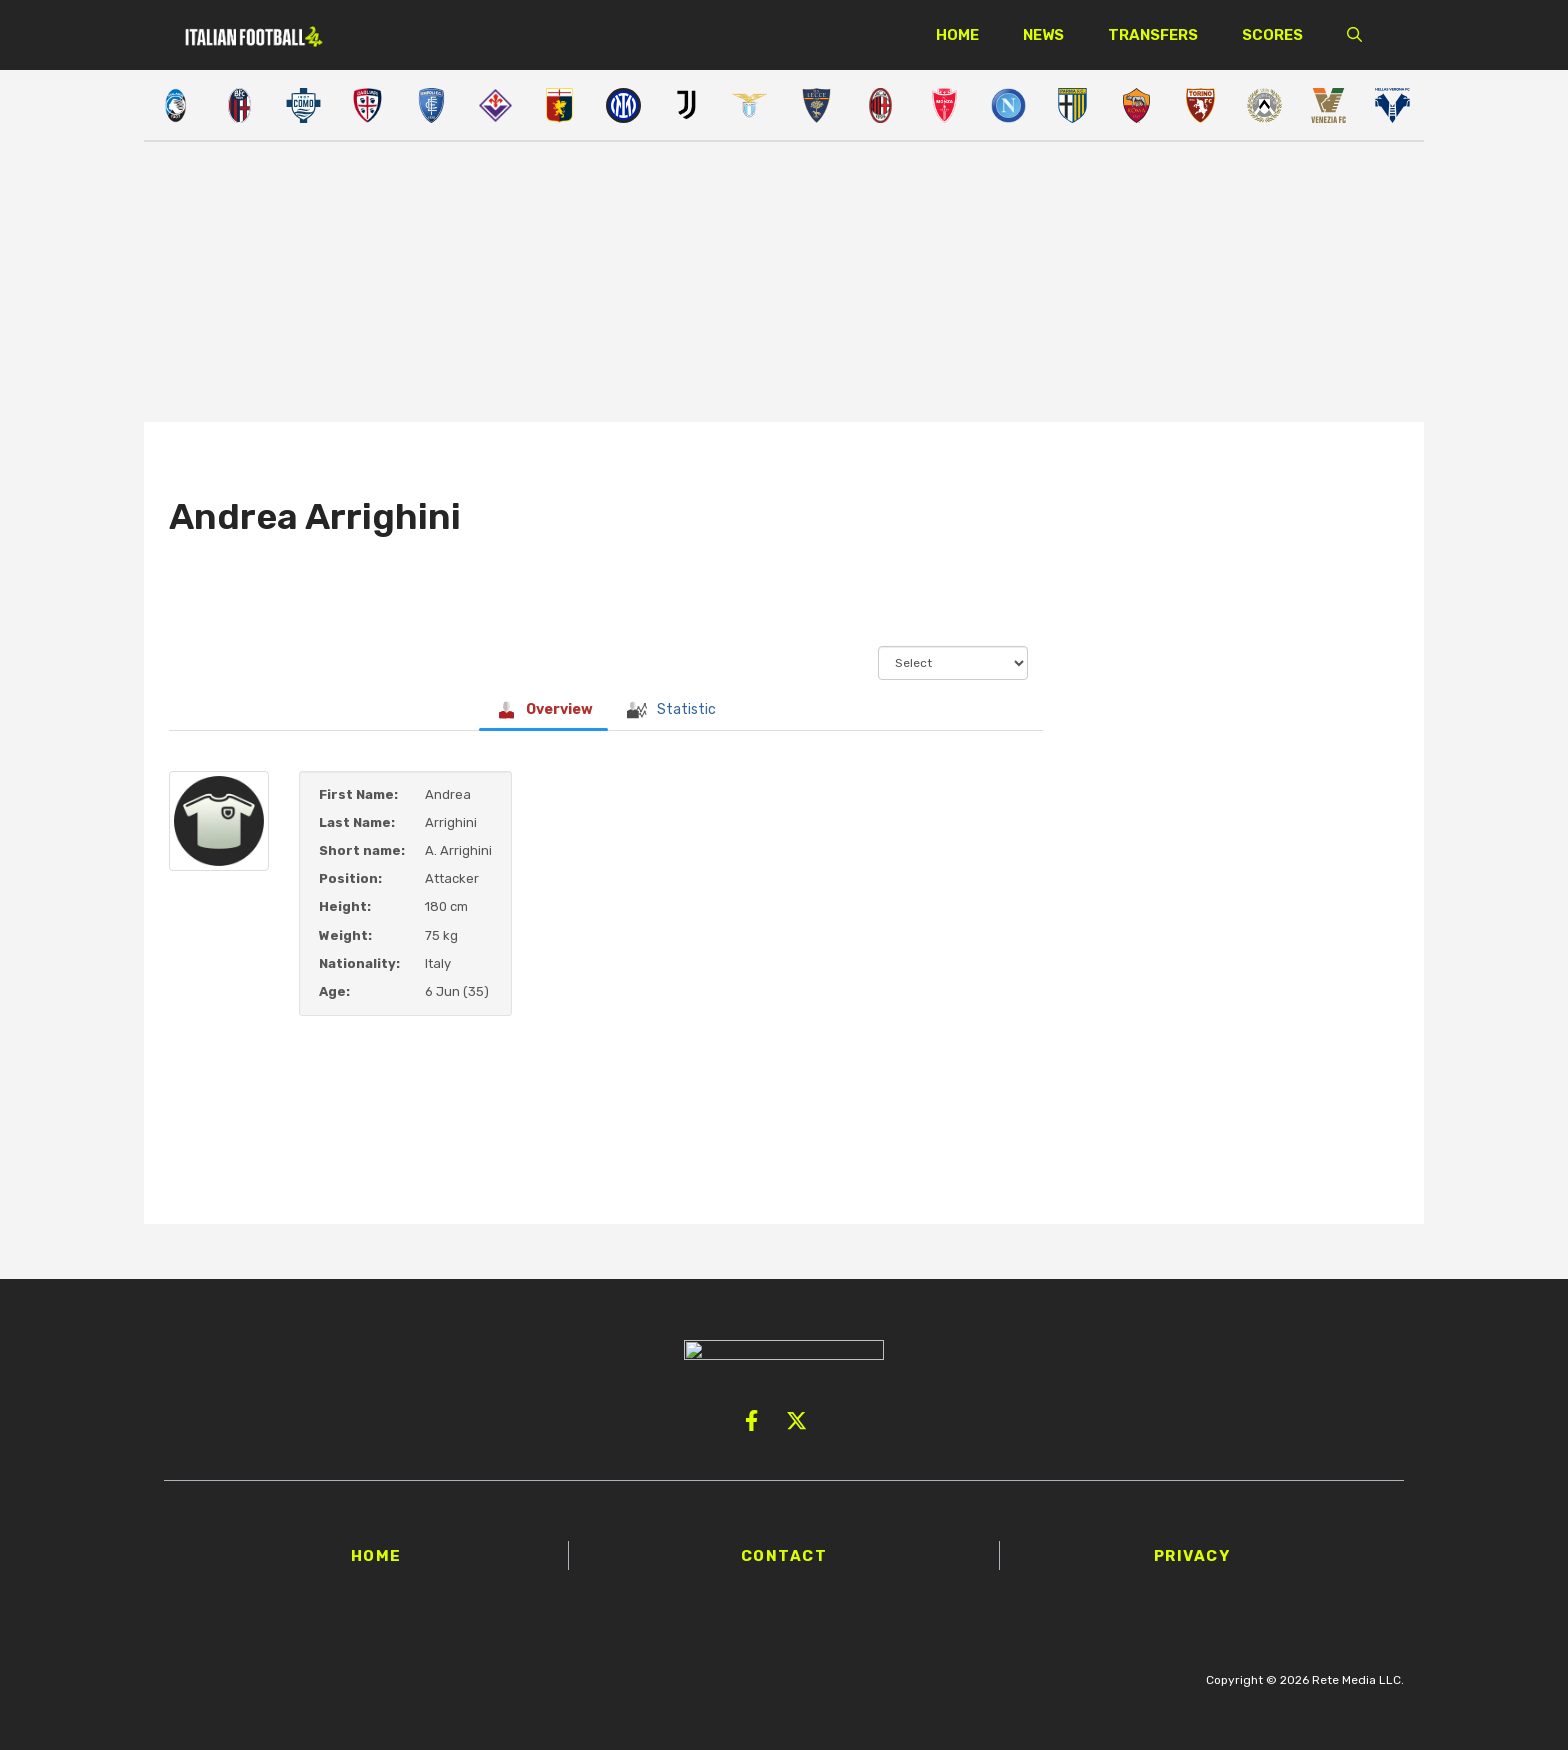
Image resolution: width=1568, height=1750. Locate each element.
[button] (1354, 35)
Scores (1272, 35)
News (1043, 35)
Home (957, 35)
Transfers (1153, 35)
